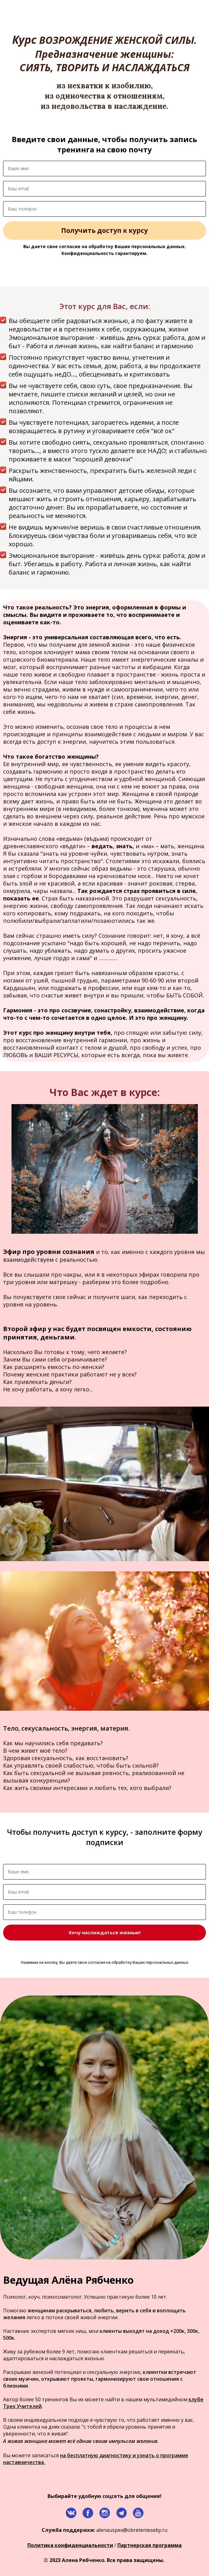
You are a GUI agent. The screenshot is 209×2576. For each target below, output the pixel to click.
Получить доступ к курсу (104, 230)
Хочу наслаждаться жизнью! (104, 1932)
